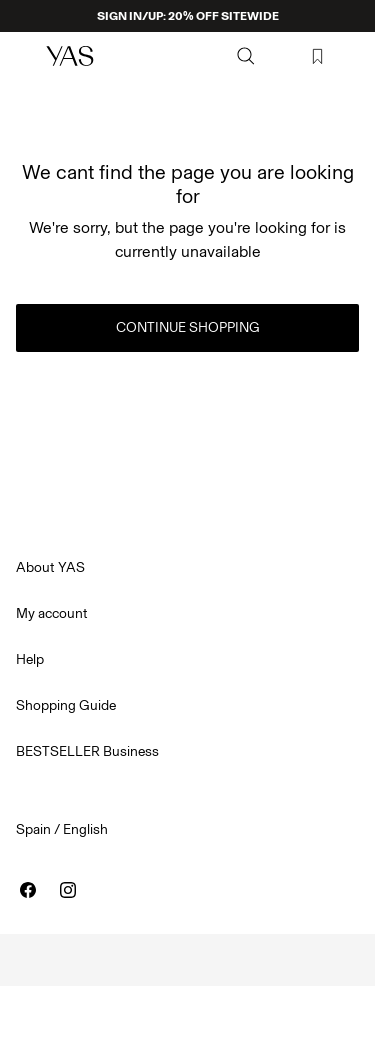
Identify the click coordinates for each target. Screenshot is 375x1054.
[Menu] (26, 56)
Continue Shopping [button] (188, 327)
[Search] (246, 56)
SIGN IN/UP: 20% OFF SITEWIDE (188, 16)
